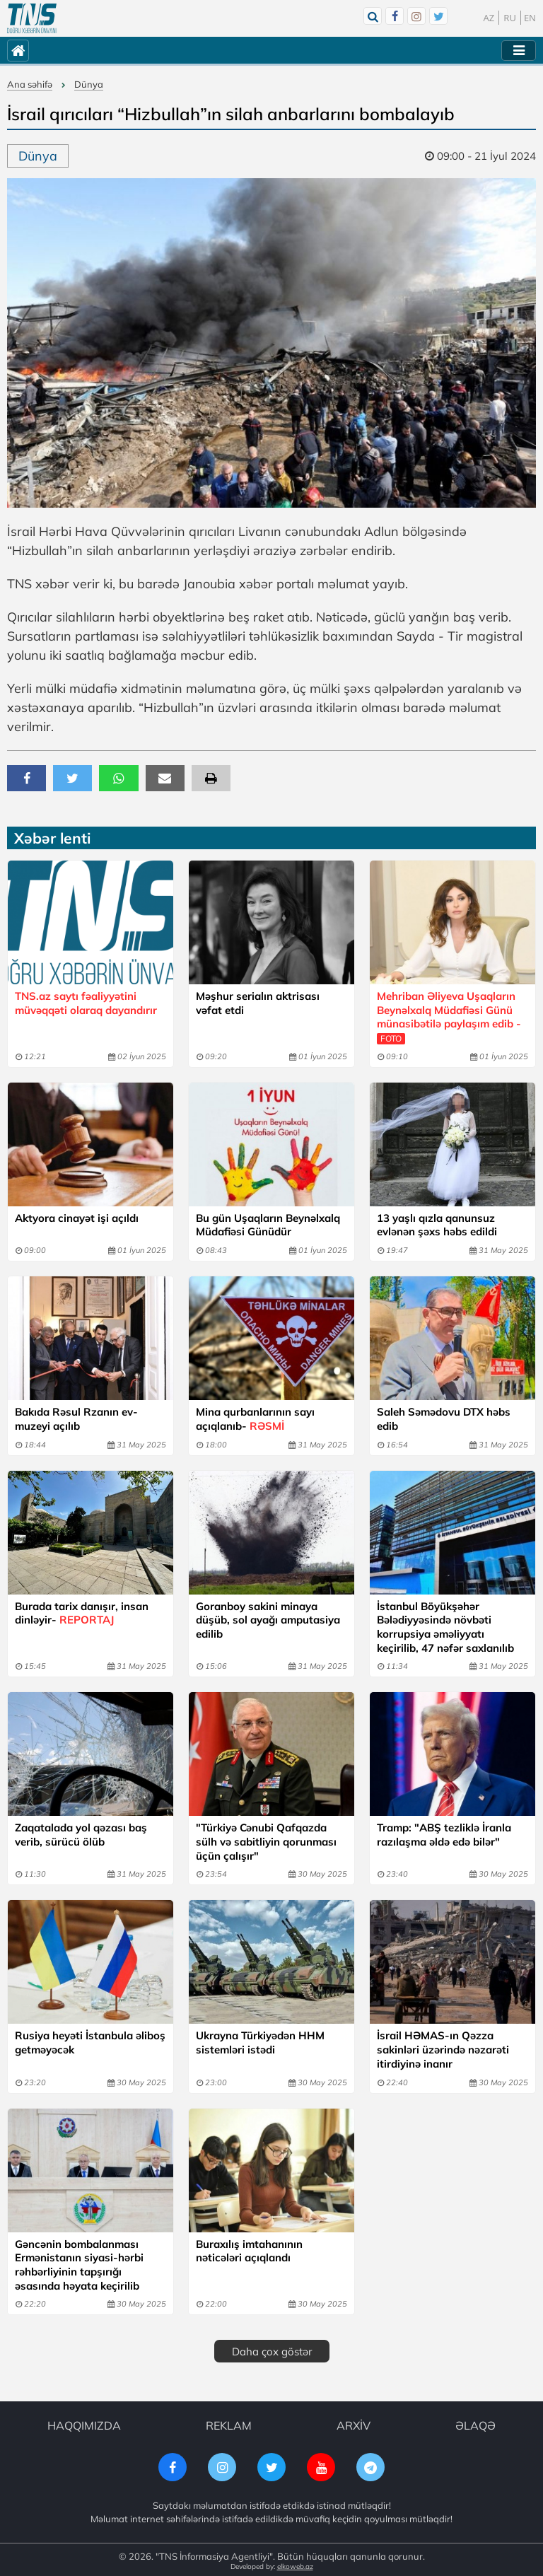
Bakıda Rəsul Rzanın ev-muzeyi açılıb (76, 1418)
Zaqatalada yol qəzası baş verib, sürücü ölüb (81, 1833)
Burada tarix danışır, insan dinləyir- (81, 1612)
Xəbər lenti (52, 838)
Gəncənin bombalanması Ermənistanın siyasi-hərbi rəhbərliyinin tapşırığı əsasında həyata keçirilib (79, 2262)
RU (509, 17)
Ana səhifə (29, 84)
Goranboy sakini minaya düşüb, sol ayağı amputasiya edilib (268, 1618)
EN (530, 17)
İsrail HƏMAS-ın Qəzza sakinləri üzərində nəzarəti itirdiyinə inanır (443, 2047)
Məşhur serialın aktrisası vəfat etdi (258, 1003)
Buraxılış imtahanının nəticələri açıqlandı (249, 2248)
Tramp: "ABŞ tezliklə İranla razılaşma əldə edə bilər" (444, 1833)
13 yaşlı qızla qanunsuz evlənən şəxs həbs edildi (437, 1224)
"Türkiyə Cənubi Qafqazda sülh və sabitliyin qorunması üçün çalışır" (266, 1839)
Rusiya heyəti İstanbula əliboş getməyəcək (90, 2040)
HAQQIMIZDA (84, 2422)
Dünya (88, 84)
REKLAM (229, 2422)
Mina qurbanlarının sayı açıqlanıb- (255, 1418)
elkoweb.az (295, 2563)
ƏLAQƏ (475, 2422)
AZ (489, 17)
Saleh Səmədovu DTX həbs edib (443, 1418)
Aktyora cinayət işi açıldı (77, 1217)
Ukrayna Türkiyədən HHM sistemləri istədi (260, 2040)
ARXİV (353, 2422)
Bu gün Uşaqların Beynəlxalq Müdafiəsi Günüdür (268, 1224)
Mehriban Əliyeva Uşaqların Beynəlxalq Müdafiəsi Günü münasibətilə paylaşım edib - (449, 1016)
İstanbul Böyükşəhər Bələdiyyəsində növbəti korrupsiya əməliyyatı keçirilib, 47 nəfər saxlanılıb (445, 1625)
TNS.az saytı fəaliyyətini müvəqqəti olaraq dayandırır (86, 1003)
